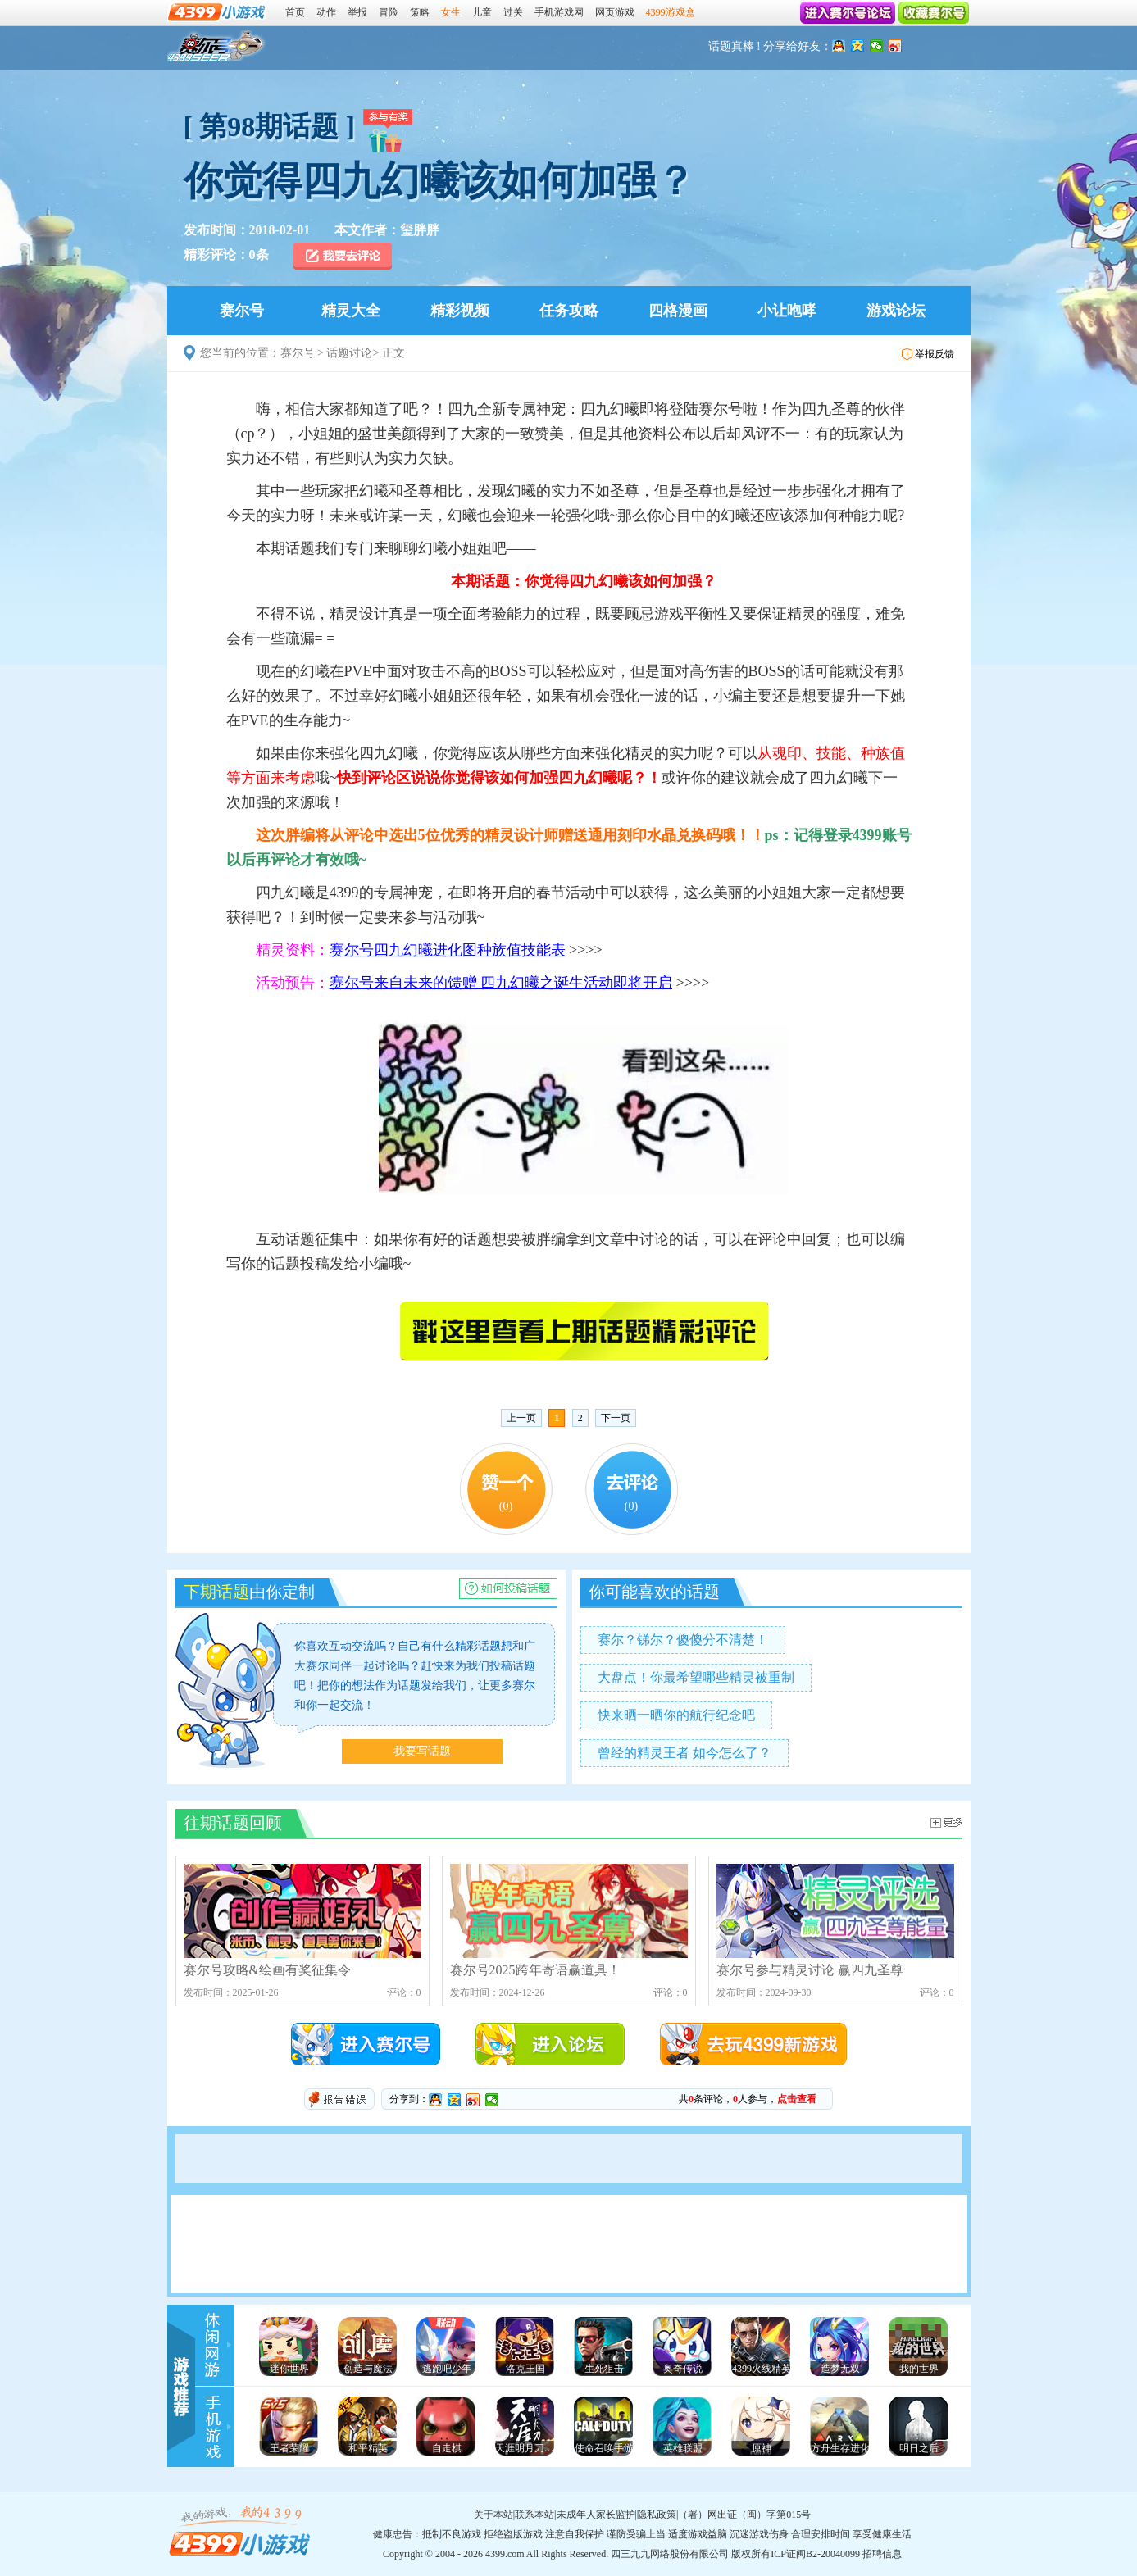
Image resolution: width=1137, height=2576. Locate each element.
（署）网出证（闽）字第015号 (744, 2514)
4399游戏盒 (670, 12)
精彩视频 (459, 310)
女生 (451, 12)
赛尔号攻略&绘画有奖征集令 (302, 1920)
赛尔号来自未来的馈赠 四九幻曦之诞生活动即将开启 (501, 983)
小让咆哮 (786, 310)
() (505, 1506)
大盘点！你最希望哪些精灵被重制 (696, 1677)
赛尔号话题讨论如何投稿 (508, 1588)
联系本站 (534, 2514)
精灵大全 (350, 310)
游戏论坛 (896, 310)
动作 (326, 12)
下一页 (615, 1418)
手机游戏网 (559, 12)
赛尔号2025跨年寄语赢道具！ (569, 1920)
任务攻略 (568, 310)
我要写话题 (422, 1751)
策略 (420, 12)
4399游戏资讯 (220, 2345)
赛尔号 (217, 45)
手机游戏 (220, 2427)
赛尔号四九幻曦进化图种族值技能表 (448, 950)
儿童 (482, 12)
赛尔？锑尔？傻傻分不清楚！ (683, 1640)
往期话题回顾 (233, 1823)
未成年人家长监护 (596, 2514)
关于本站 (493, 2514)
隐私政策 (656, 2514)
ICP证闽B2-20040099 (815, 2554)
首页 (295, 12)
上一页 (521, 1418)
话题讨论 (349, 353)
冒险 (388, 12)
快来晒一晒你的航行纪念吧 (676, 1715)
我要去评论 (343, 256)
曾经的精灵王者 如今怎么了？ (684, 1753)
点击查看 (796, 2099)
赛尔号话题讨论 (946, 1822)
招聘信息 (882, 2554)
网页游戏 (614, 12)
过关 (513, 12)
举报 (357, 12)
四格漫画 (677, 310)
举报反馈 (934, 354)
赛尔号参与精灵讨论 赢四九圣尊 (835, 1920)
